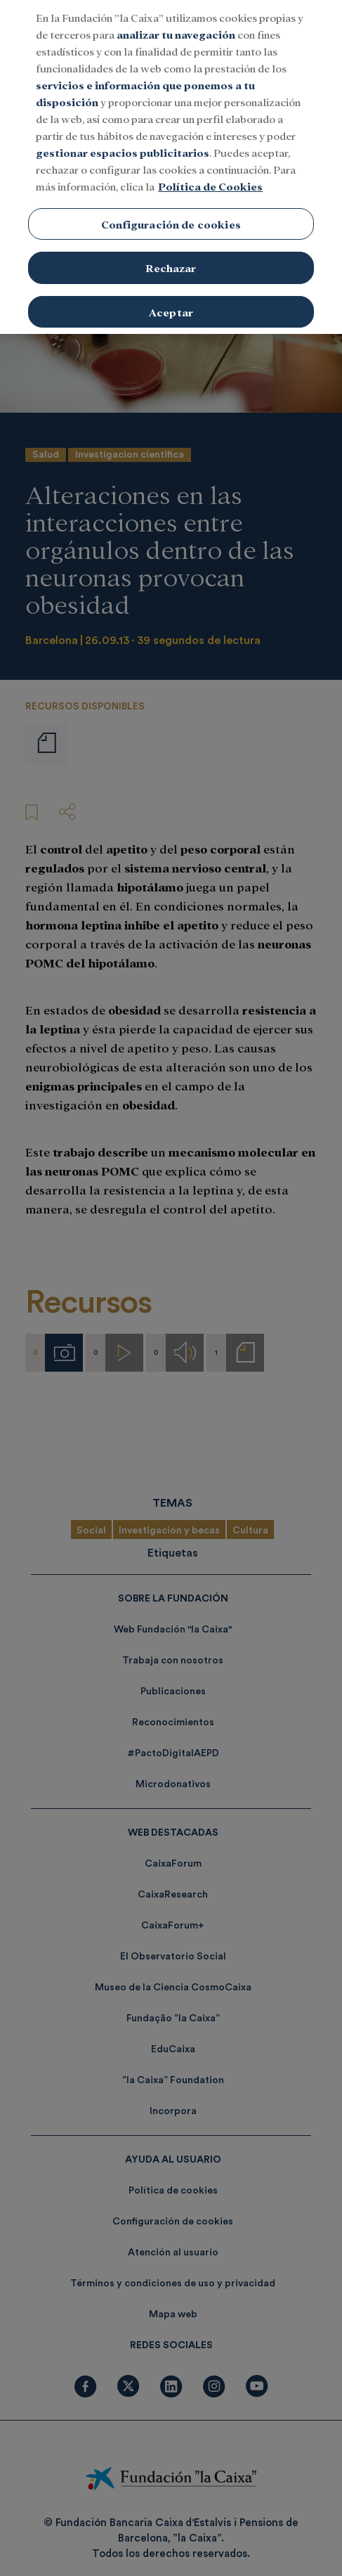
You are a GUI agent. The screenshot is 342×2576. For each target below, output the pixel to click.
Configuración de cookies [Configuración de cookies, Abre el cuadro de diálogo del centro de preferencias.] (171, 204)
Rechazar (170, 248)
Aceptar (171, 293)
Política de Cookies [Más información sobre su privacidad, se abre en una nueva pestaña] (210, 166)
